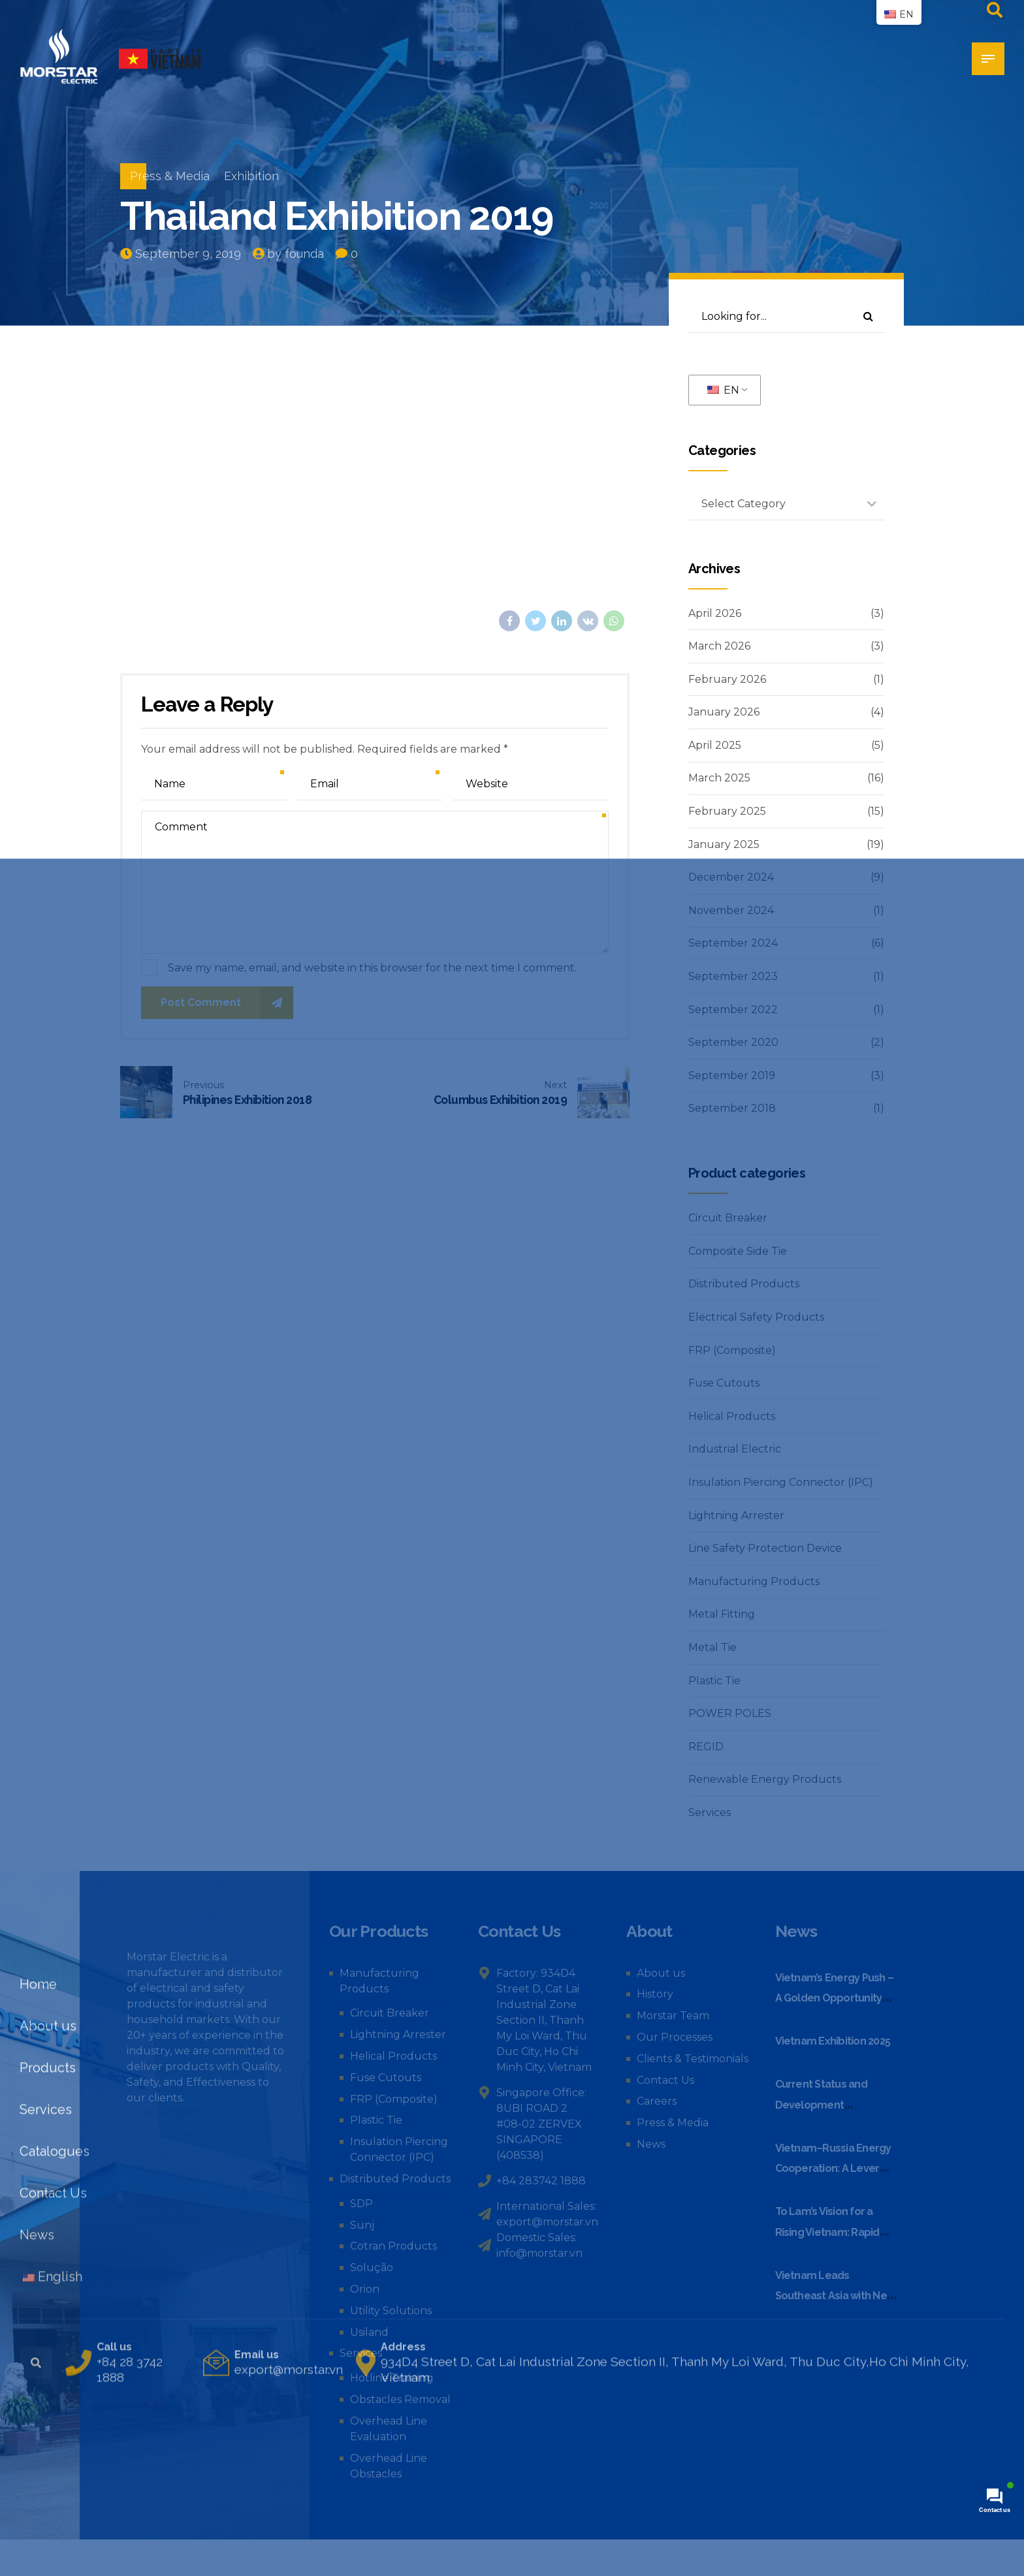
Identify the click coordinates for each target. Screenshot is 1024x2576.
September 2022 (733, 1009)
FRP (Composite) (732, 1350)
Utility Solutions (391, 2310)
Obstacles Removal (400, 2399)
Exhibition (251, 176)
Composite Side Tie (737, 1251)
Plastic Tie (714, 1680)
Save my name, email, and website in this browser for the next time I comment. (372, 968)
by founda (295, 253)
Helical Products (731, 1416)
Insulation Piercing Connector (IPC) (780, 1482)
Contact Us (665, 2080)
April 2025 (714, 745)
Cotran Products (393, 2246)
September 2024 (733, 943)
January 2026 (724, 712)
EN (723, 390)
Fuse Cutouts (724, 1383)
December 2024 (731, 877)
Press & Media (170, 176)
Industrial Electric (734, 1449)
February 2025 (727, 811)
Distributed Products (743, 1284)
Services (709, 1812)
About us (661, 1973)
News (651, 2144)
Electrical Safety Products (756, 1317)
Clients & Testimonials (692, 2058)
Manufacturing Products (754, 1581)
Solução (371, 2267)
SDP (361, 2203)
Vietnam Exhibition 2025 (833, 2041)
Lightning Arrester (736, 1515)
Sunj (362, 2225)
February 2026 (727, 679)
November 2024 (731, 910)
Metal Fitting (721, 1614)
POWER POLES (729, 1713)
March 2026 (719, 646)
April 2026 (714, 613)
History (655, 1994)
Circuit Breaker (727, 1218)
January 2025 (724, 844)
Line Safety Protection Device (765, 1548)
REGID (706, 1746)
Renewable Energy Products (764, 1779)
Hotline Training (392, 2378)
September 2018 (732, 1108)
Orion (364, 2289)
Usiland (369, 2332)
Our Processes (674, 2037)
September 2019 (731, 1075)
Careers (657, 2101)
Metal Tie (712, 1647)
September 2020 (733, 1042)
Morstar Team (673, 2015)
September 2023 (733, 976)
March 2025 (719, 778)
